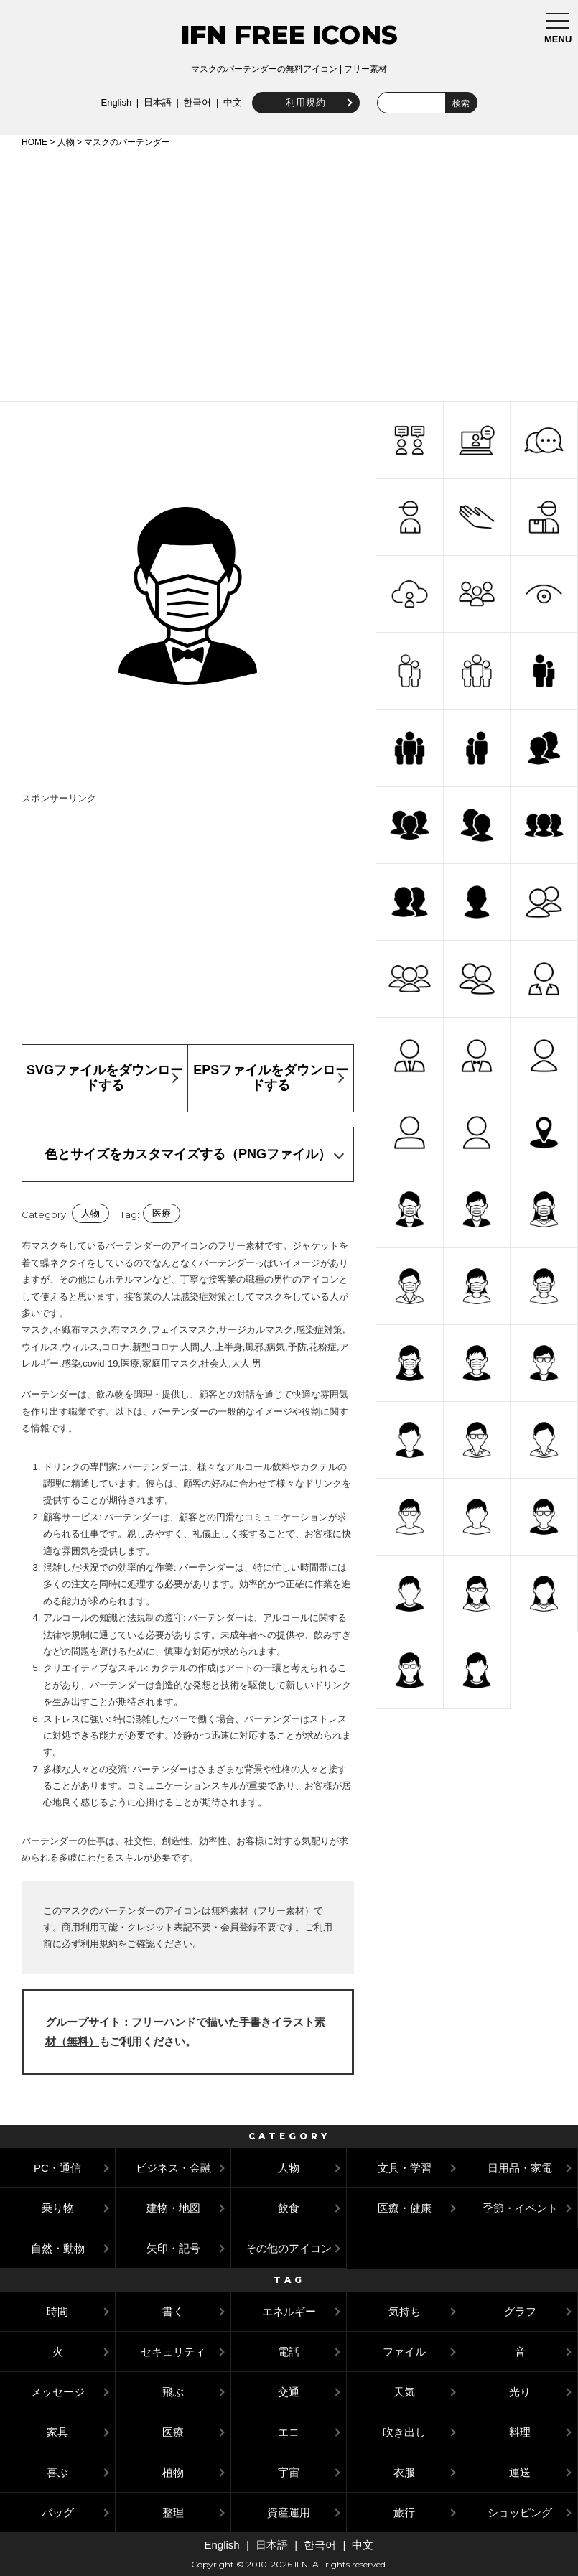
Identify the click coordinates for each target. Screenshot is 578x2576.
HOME (34, 142)
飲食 (288, 2208)
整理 (173, 2512)
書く (173, 2311)
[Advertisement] (289, 272)
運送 (520, 2472)
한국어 (195, 102)
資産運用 (288, 2512)
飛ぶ (173, 2392)
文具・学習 (405, 2168)
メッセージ (58, 2392)
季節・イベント (520, 2208)
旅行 (404, 2512)
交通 (288, 2392)
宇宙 (288, 2472)
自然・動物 (58, 2248)
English (114, 102)
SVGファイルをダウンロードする (105, 1078)
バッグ (58, 2512)
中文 (230, 102)
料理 (520, 2432)
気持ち (404, 2311)
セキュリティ (173, 2351)
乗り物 (58, 2208)
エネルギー (289, 2311)
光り (520, 2392)
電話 (288, 2351)
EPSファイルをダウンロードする (270, 1078)
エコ (288, 2432)
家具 (57, 2432)
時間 (57, 2311)
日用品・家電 (520, 2168)
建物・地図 (173, 2208)
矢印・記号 (173, 2248)
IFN (204, 34)
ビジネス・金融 (173, 2168)
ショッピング (520, 2512)
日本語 (155, 102)
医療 (161, 1213)
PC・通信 (57, 2168)
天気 (404, 2392)
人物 (66, 142)
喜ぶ (57, 2472)
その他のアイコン (289, 2248)
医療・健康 (405, 2208)
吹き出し (404, 2432)
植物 (173, 2472)
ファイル (404, 2351)
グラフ (520, 2311)
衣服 (404, 2472)
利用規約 (304, 102)
